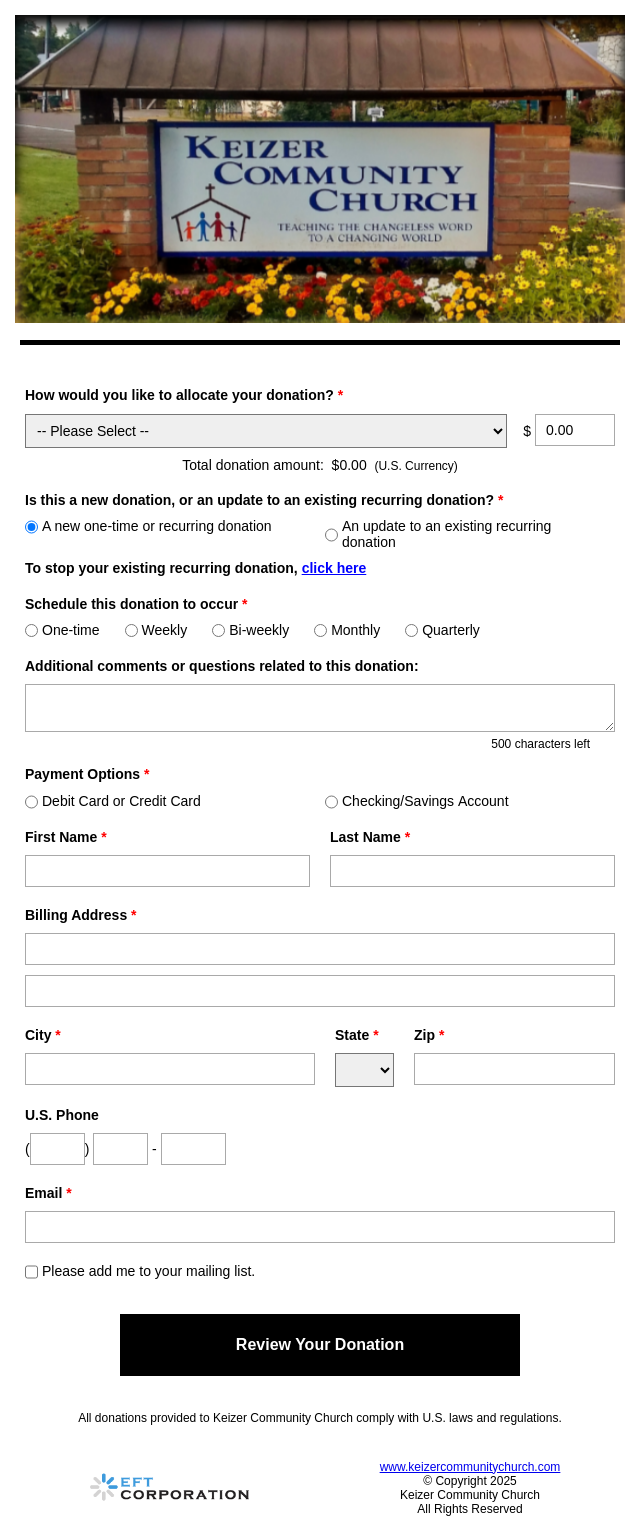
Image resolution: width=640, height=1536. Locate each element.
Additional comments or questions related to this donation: (222, 666)
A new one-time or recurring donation (148, 526)
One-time (62, 630)
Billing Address (81, 915)
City (43, 1035)
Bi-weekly (250, 630)
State (357, 1035)
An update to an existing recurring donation (438, 534)
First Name (66, 837)
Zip (429, 1035)
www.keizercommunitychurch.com (470, 1467)
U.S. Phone (62, 1115)
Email (48, 1193)
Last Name (370, 837)
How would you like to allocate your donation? (184, 395)
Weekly (156, 630)
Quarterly (442, 630)
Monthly (347, 630)
